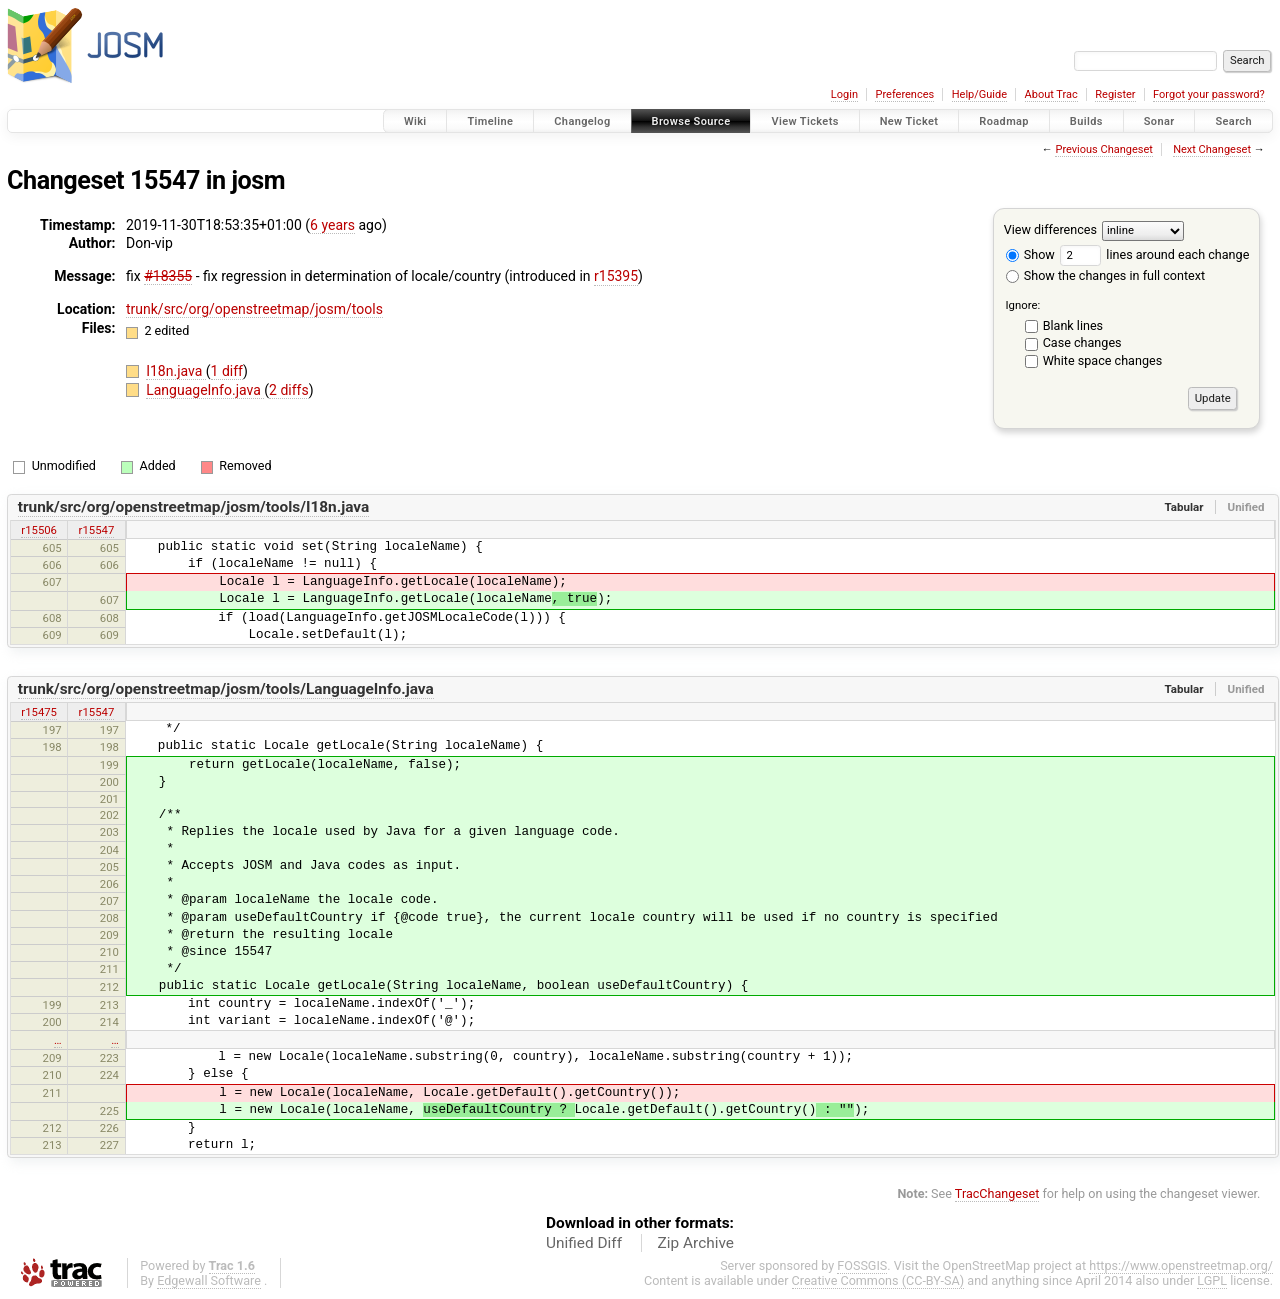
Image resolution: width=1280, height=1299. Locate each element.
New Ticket (909, 121)
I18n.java (176, 371)
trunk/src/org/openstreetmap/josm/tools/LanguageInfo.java (226, 689)
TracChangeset (997, 1193)
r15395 (616, 276)
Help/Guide (979, 94)
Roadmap (1004, 121)
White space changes (1103, 360)
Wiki (415, 121)
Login (844, 94)
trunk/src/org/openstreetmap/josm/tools (254, 309)
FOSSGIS (862, 1265)
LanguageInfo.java (205, 390)
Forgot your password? (1209, 94)
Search (1233, 121)
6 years (332, 225)
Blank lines (1073, 325)
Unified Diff (584, 1243)
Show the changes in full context (1105, 275)
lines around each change (1154, 254)
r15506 (39, 530)
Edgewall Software (209, 1280)
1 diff (227, 371)
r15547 (97, 530)
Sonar (1159, 121)
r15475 (39, 712)
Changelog (582, 121)
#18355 (168, 276)
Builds (1086, 121)
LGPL (1212, 1280)
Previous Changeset (1103, 149)
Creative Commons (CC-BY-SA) (878, 1280)
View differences (1050, 229)
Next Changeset (1212, 149)
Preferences (904, 94)
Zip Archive (696, 1243)
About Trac (1051, 94)
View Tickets (804, 121)
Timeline (490, 121)
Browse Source (691, 121)
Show (1030, 254)
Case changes (1082, 342)
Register (1115, 94)
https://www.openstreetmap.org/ (1181, 1265)
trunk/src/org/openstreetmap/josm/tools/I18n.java (194, 507)
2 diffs (289, 390)
